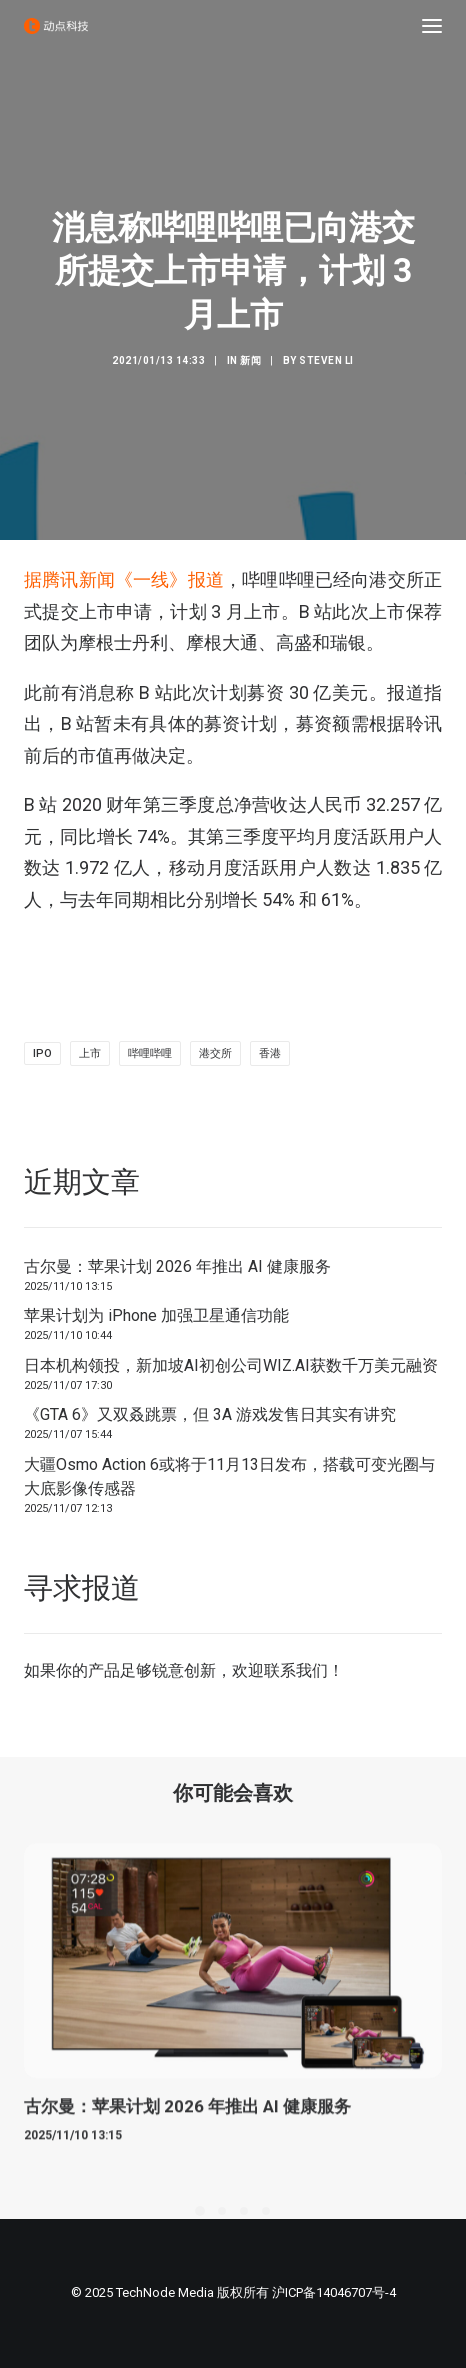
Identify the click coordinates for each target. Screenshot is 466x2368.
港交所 (215, 1053)
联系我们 (296, 1670)
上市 (90, 1053)
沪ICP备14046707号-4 (334, 2292)
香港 (270, 1053)
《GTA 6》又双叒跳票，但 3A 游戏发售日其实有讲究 (210, 1414)
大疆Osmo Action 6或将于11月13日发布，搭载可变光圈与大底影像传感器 (229, 1476)
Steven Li (326, 360)
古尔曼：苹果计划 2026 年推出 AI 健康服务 (177, 1266)
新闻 (250, 360)
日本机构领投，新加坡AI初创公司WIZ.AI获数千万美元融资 (231, 1365)
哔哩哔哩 (150, 1053)
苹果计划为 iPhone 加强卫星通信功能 (156, 1315)
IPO (42, 1053)
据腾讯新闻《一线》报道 (124, 579)
